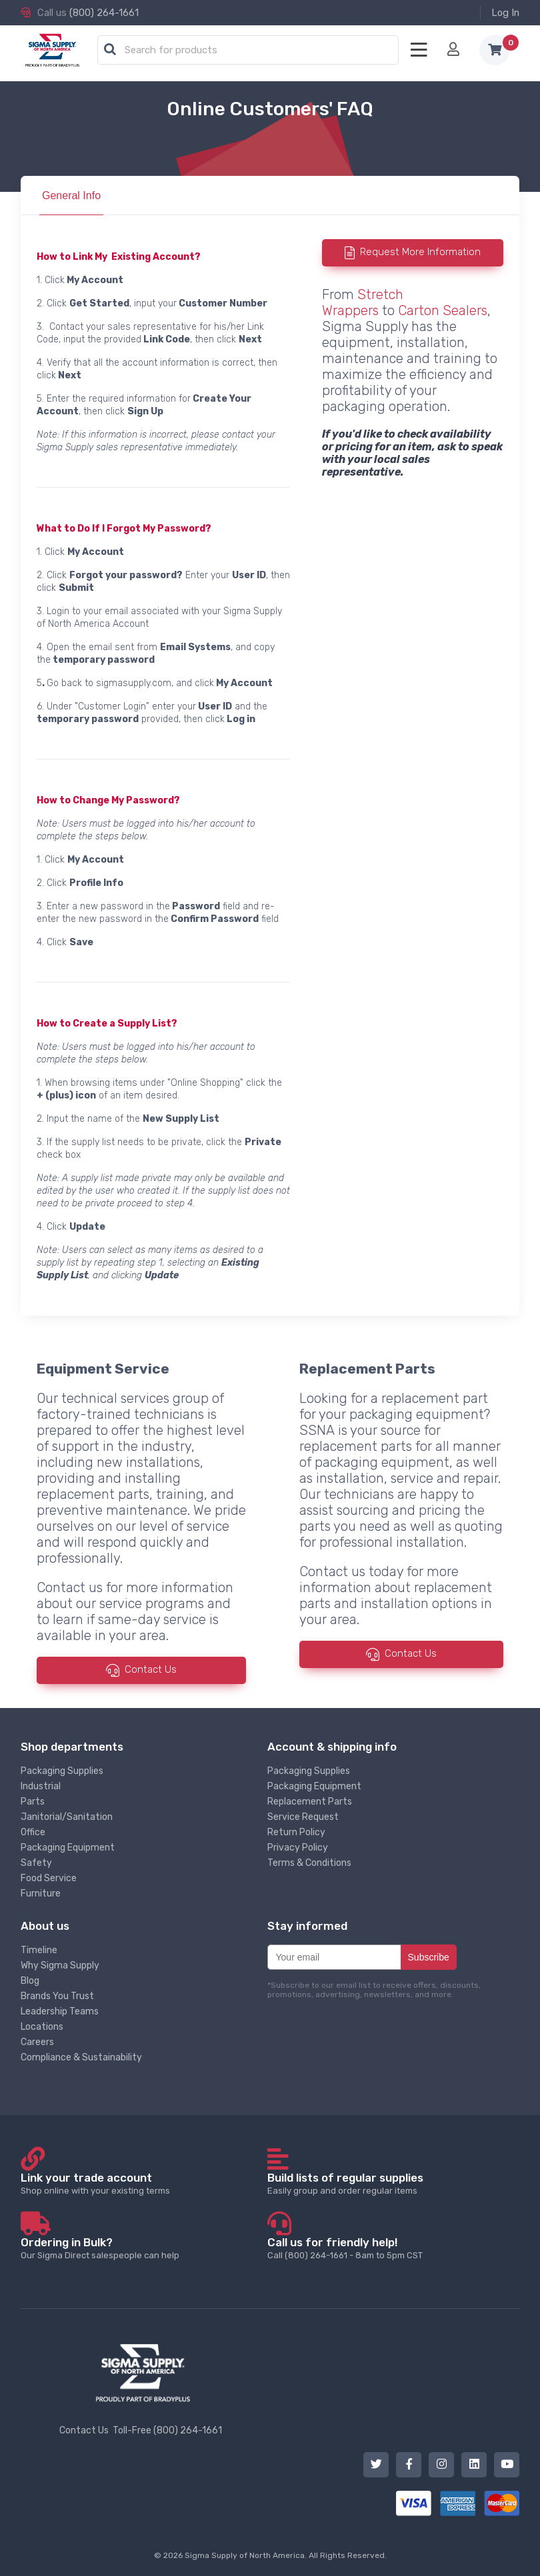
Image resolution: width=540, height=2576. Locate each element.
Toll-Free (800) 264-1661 (167, 2430)
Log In (505, 13)
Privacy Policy (297, 1847)
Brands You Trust (57, 1996)
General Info (71, 195)
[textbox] (251, 50)
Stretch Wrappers (362, 302)
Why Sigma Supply (60, 1965)
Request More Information (420, 252)
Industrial (41, 1786)
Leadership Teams (60, 2011)
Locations (42, 2026)
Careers (37, 2042)
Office (33, 1832)
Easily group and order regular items (389, 2183)
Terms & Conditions (309, 1863)
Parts (33, 1801)
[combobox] (248, 50)
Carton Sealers (442, 310)
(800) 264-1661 (104, 13)
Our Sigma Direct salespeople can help (143, 2248)
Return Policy (296, 1832)
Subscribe (428, 1957)
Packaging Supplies (62, 1771)
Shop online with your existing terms (143, 2183)
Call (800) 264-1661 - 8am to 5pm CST (389, 2248)
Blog (30, 1980)
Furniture (41, 1893)
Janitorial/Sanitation (67, 1817)
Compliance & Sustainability (81, 2057)
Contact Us (151, 1670)
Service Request (303, 1817)
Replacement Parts (309, 1801)
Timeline (39, 1950)
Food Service (49, 1878)
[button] (110, 50)
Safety (36, 1863)
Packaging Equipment (68, 1847)
